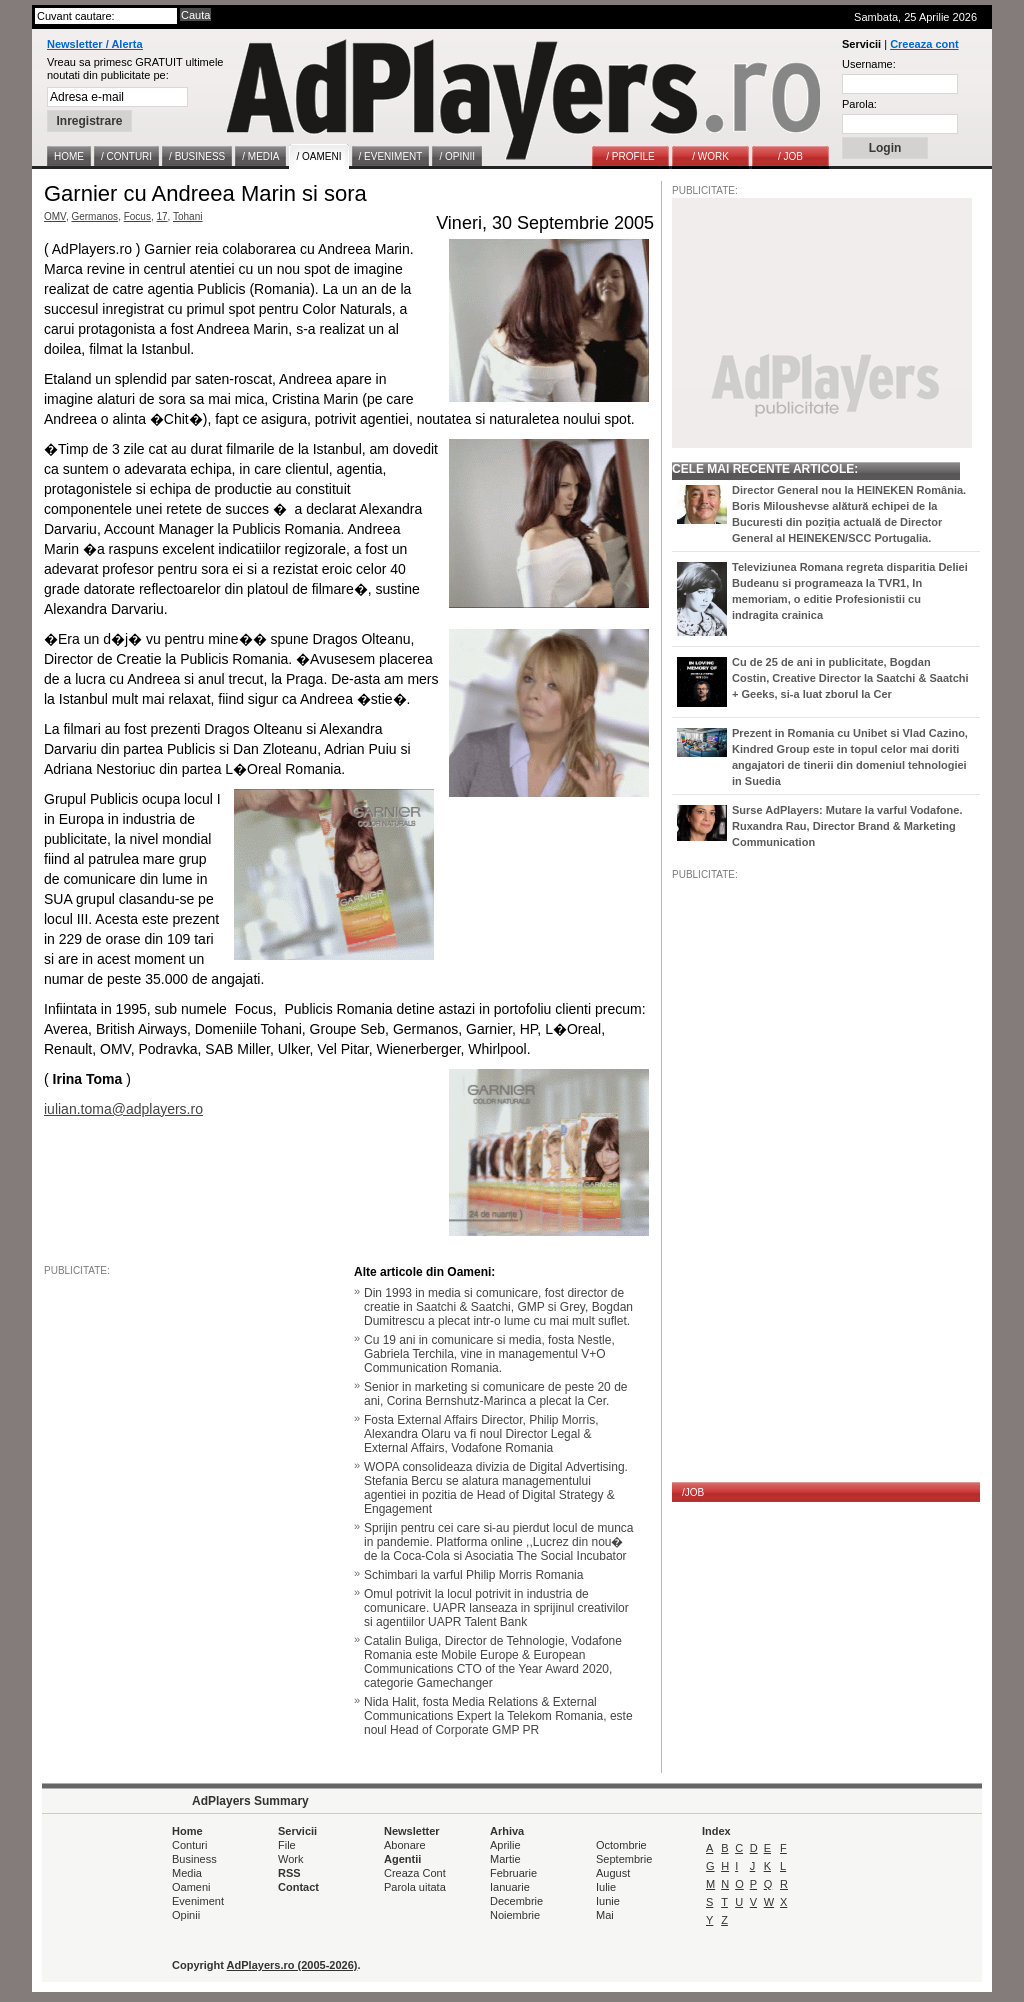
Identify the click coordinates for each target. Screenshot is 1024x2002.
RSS (289, 1873)
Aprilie (505, 1845)
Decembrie (516, 1901)
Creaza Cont (415, 1873)
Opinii (186, 1915)
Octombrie (621, 1845)
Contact (298, 1887)
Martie (505, 1859)
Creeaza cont (924, 44)
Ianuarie (510, 1887)
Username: (869, 64)
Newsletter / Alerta (95, 44)
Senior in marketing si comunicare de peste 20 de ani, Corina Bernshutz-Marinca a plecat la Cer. (495, 1394)
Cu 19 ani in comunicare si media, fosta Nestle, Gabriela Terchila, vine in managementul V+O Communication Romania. (489, 1354)
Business (194, 1859)
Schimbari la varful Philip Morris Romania (473, 1575)
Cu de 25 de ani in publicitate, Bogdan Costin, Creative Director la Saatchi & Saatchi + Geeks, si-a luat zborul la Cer (850, 678)
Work (290, 1859)
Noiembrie (515, 1915)
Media (187, 1873)
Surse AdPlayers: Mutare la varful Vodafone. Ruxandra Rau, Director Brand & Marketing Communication (847, 826)
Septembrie (624, 1859)
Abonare (405, 1845)
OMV (55, 216)
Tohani (187, 216)
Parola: (859, 104)
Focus (137, 216)
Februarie (513, 1873)
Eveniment (198, 1901)
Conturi (189, 1845)
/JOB (693, 1492)
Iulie (606, 1887)
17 (161, 216)
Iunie (608, 1901)
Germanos (94, 216)
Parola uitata (415, 1887)
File (287, 1845)
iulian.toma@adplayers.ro (123, 1109)
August (613, 1873)
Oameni (191, 1887)
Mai (605, 1915)
